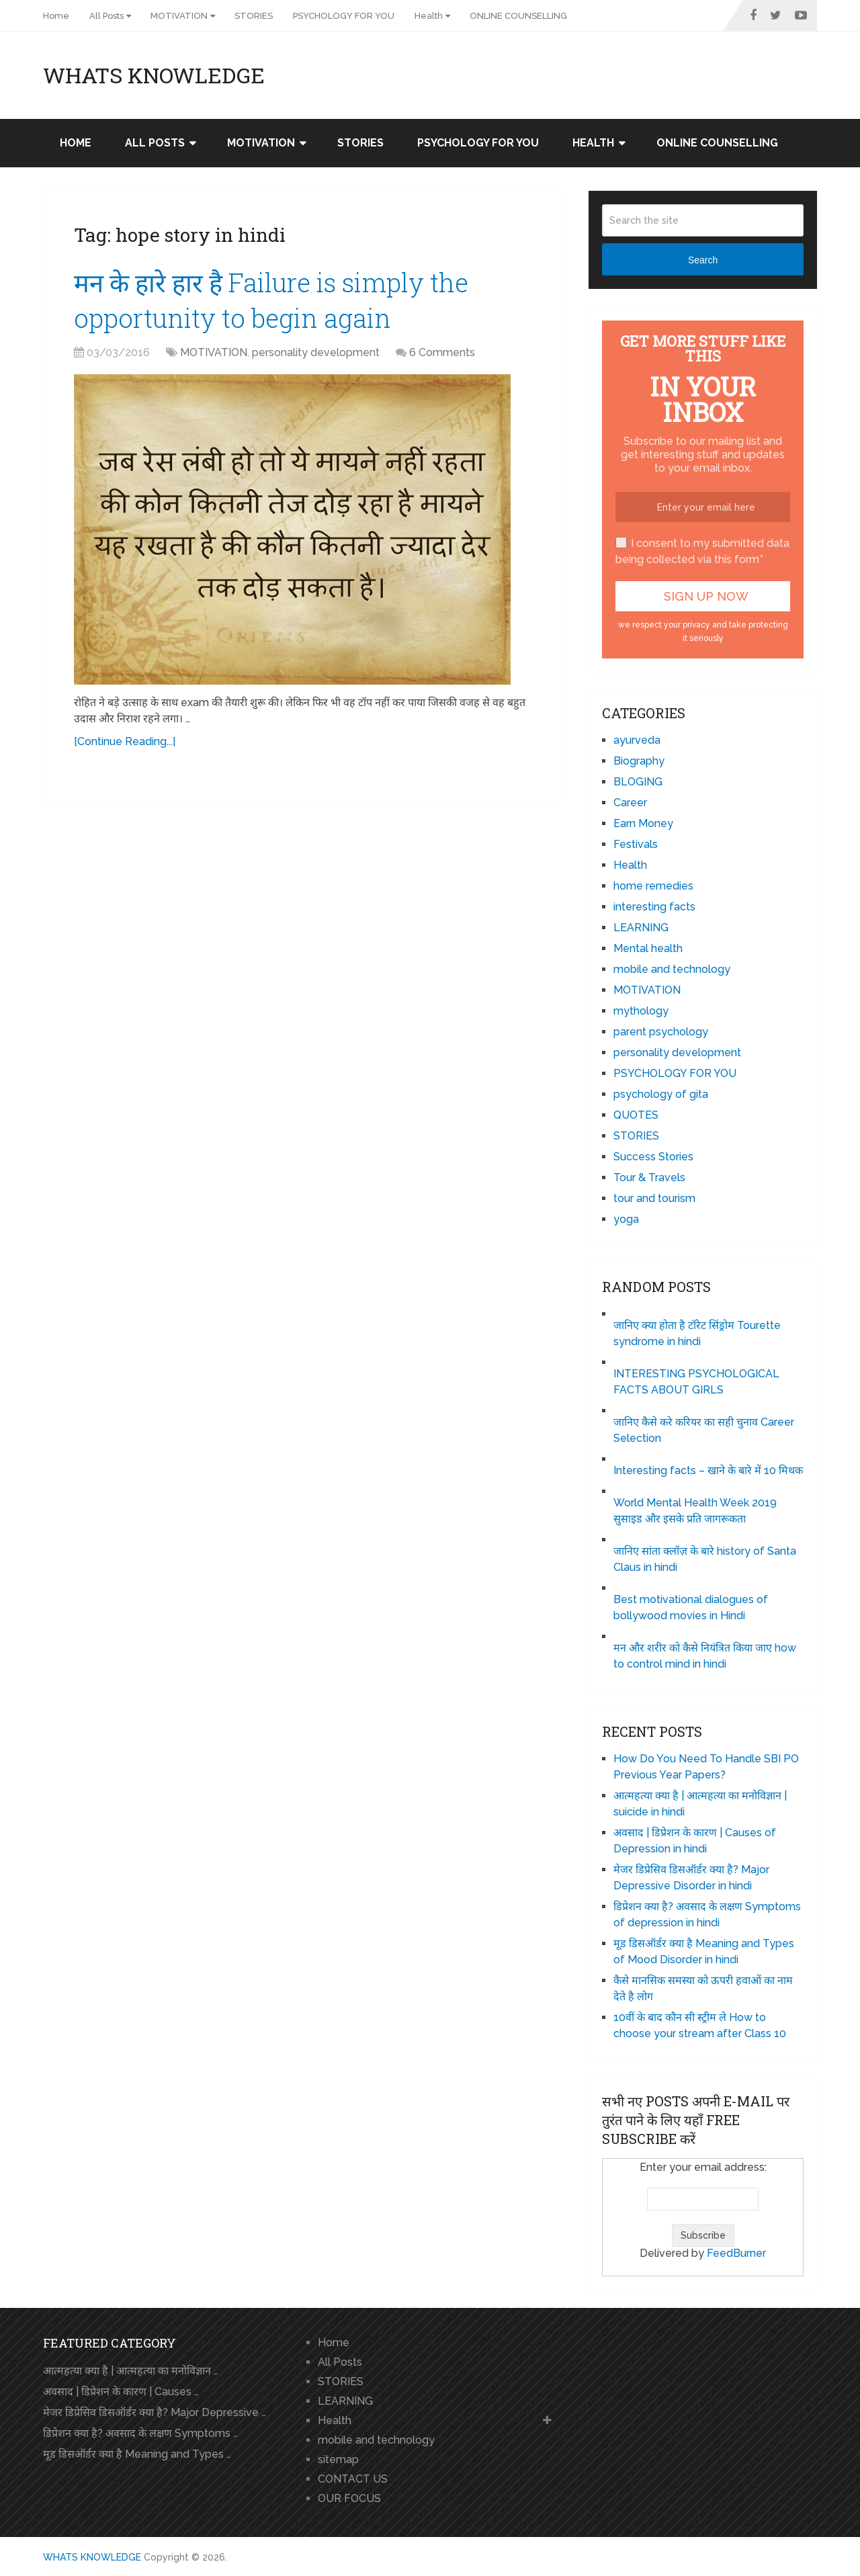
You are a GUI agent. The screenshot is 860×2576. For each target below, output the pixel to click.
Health (429, 16)
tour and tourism (654, 1198)
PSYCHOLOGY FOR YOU (343, 16)
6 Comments (442, 352)
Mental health (648, 948)
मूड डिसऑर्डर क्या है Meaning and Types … (137, 2454)
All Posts (106, 16)
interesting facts (654, 906)
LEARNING (641, 927)
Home (56, 16)
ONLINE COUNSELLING (518, 16)
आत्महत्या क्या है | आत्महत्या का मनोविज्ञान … (130, 2370)
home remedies (653, 885)
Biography (638, 761)
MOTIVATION (179, 16)
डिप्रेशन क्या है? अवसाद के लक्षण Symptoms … (140, 2433)
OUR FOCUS (349, 2498)
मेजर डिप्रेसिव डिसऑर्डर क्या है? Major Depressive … (154, 2412)
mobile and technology (671, 969)
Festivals (635, 844)
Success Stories (653, 1156)
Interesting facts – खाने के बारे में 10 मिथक (708, 1470)
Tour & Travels (649, 1177)
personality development (316, 352)
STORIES (253, 16)
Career (630, 802)
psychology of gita (660, 1094)
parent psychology (660, 1031)
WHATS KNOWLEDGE (154, 75)
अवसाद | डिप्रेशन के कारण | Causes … (121, 2391)
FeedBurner (736, 2253)
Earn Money (643, 823)
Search (703, 260)
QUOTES (635, 1115)
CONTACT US (353, 2479)
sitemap (338, 2459)
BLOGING (637, 781)
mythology (641, 1010)
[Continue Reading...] (124, 741)
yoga (626, 1219)
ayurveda (636, 740)
